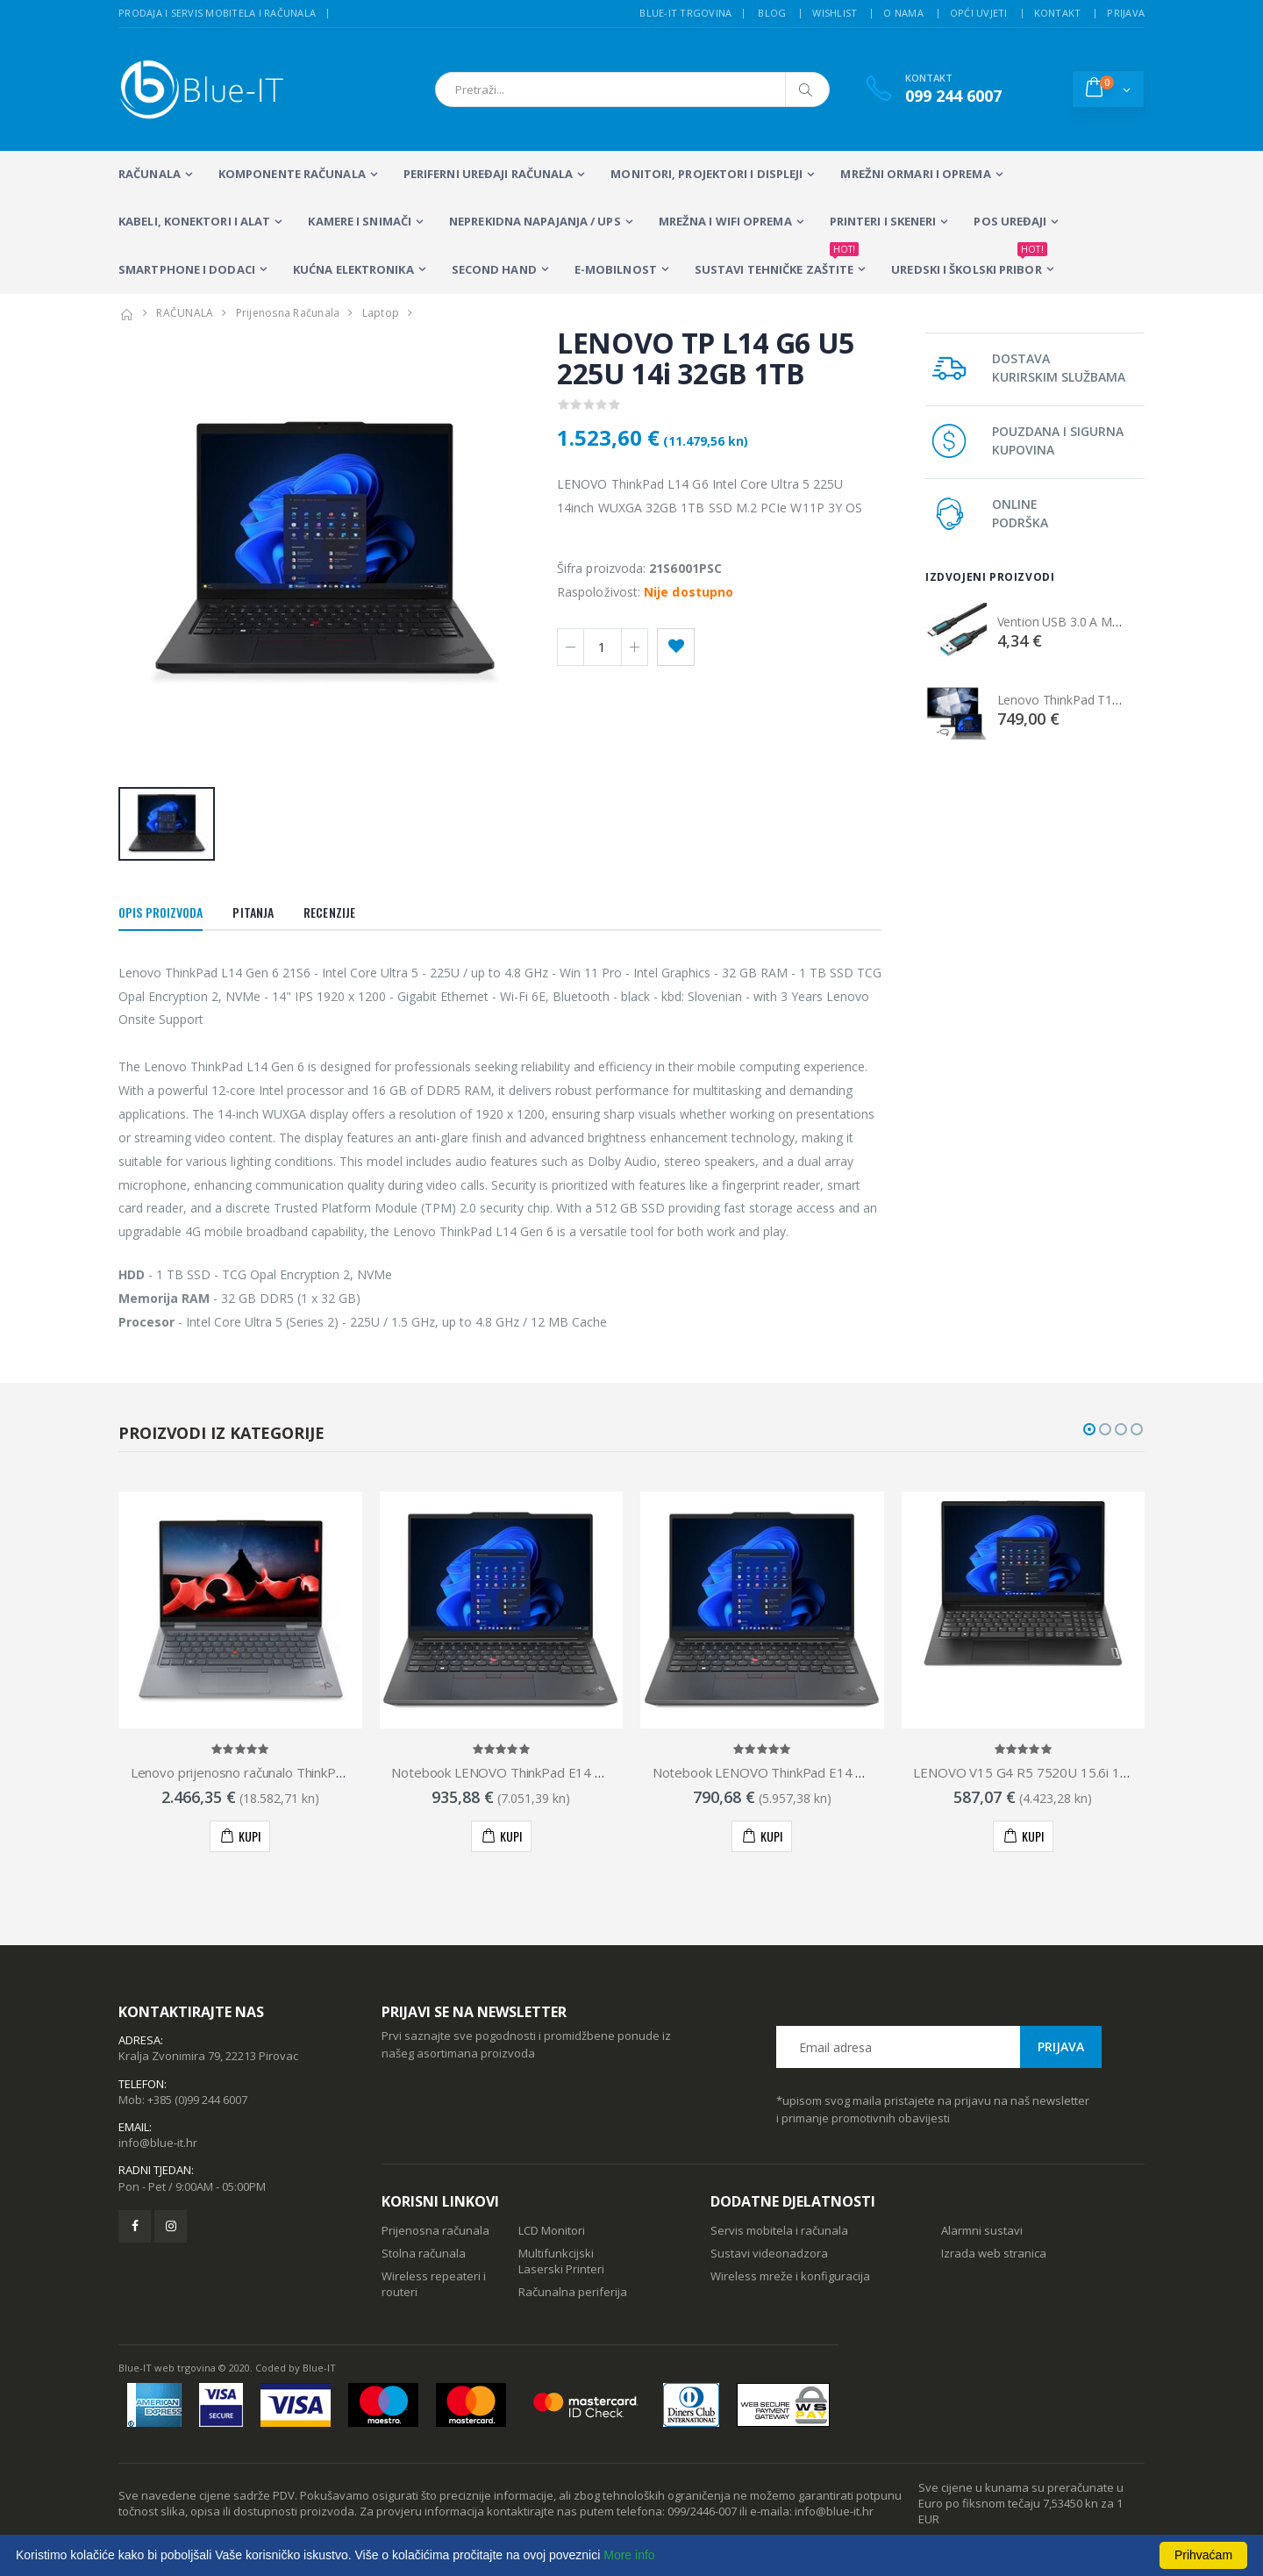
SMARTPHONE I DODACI (186, 269)
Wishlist (834, 12)
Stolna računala (424, 2253)
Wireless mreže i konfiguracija (790, 2276)
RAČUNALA (149, 174)
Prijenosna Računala (288, 312)
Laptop (381, 312)
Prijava (1126, 12)
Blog (772, 12)
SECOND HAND (494, 269)
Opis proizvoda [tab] (160, 912)
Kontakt (1057, 12)
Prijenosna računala (435, 2230)
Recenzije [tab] (329, 912)
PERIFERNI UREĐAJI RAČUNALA (488, 174)
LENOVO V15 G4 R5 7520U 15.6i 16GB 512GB (1051, 1772)
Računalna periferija (572, 2292)
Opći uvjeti (979, 12)
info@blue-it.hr (157, 2142)
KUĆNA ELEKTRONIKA (353, 269)
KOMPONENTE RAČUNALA (292, 174)
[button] (1108, 88)
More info (628, 2555)
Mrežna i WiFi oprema (725, 221)
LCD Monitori (551, 2230)
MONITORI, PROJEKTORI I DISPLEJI (706, 174)
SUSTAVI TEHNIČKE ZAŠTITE (777, 261)
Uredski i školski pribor (968, 261)
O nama (903, 12)
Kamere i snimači (359, 221)
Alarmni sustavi (982, 2230)
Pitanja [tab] (253, 912)
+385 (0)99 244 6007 (197, 2099)
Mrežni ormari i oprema (915, 174)
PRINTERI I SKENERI (883, 221)
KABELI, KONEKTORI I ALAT (194, 221)
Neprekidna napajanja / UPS (535, 221)
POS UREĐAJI (1010, 221)
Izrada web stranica (993, 2253)
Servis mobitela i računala (779, 2230)
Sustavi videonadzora (769, 2253)
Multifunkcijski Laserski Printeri (561, 2261)
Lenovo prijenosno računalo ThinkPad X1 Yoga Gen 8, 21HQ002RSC (331, 1772)
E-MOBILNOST (615, 269)
